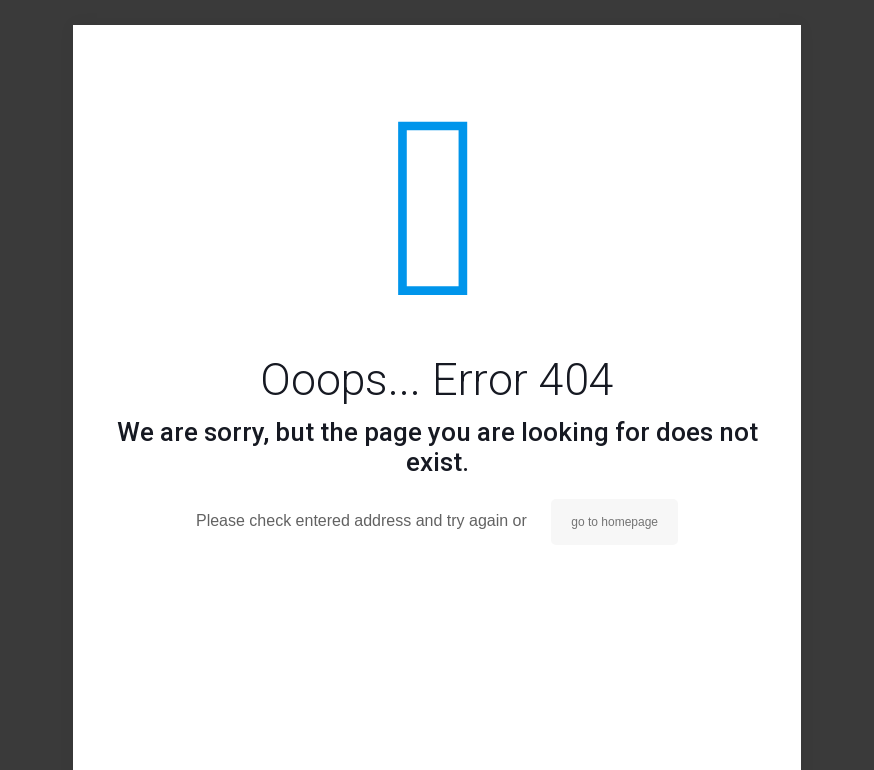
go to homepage (614, 522)
